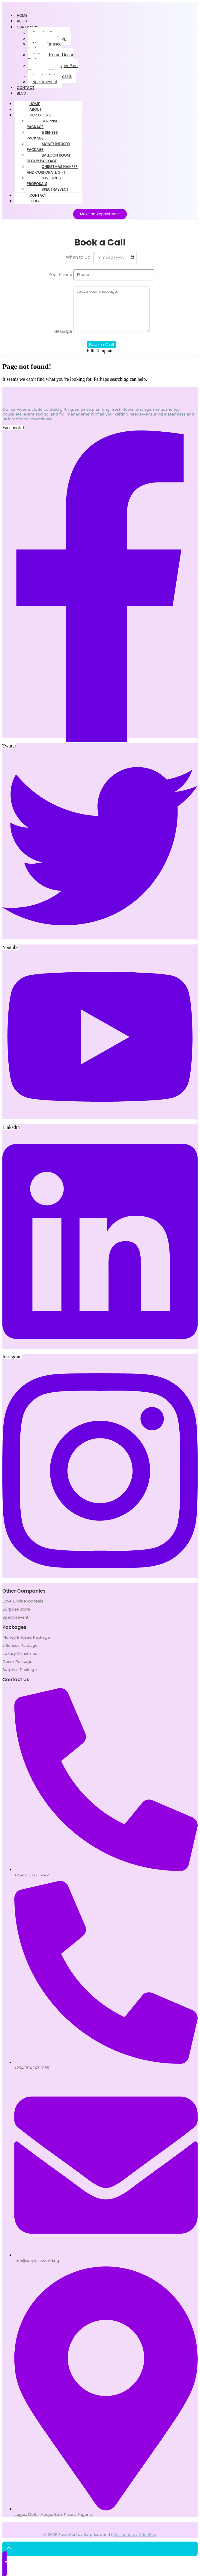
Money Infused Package (44, 46)
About (35, 109)
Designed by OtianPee (134, 2534)
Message (63, 331)
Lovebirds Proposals (44, 180)
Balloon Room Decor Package (50, 57)
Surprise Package (42, 124)
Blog (21, 93)
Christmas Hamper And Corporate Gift (53, 68)
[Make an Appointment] (100, 214)
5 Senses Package (42, 135)
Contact (38, 195)
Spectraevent (44, 81)
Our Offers (27, 27)
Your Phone (61, 275)
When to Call (80, 257)
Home (34, 103)
